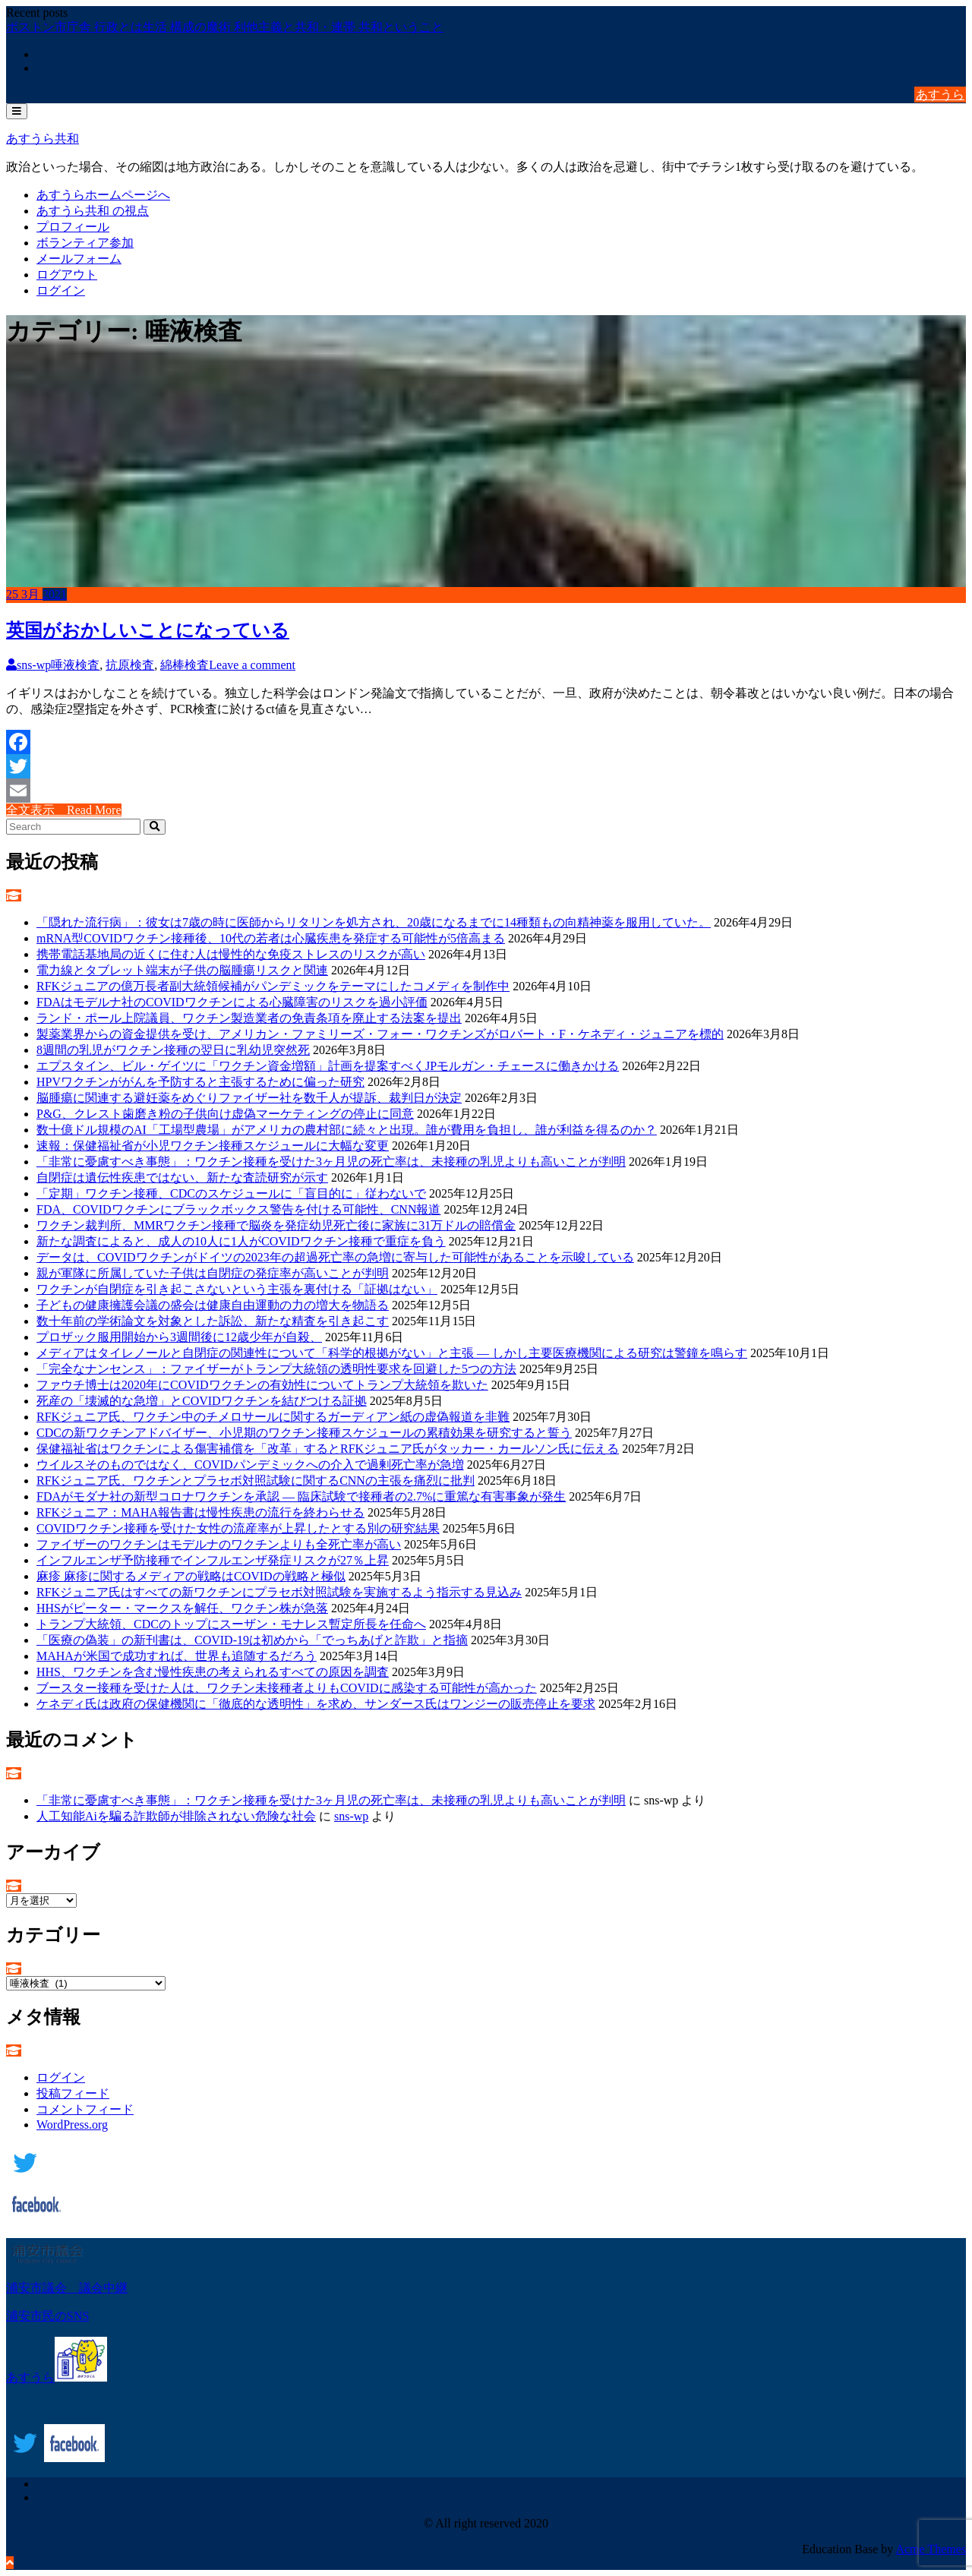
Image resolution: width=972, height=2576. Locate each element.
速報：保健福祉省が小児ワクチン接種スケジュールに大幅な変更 (212, 1145)
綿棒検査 (184, 664)
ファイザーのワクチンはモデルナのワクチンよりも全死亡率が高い (218, 1544)
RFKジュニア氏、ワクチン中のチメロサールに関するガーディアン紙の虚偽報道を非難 (273, 1416)
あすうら (940, 94)
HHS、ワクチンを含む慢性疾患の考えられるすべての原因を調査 (212, 1671)
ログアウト (66, 274)
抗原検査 (130, 664)
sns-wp (28, 664)
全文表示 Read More (64, 809)
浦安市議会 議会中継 (67, 2287)
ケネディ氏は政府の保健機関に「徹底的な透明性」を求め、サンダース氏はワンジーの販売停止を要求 (315, 1703)
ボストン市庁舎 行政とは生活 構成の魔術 (120, 27)
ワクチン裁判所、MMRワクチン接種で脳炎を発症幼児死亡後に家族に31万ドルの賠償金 (276, 1225)
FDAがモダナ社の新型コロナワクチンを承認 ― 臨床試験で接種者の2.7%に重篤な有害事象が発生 (301, 1496)
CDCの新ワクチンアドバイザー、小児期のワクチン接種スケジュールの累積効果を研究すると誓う (304, 1432)
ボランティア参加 (85, 242)
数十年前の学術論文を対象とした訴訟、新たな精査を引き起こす (212, 1321)
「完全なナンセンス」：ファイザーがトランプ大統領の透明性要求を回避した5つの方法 (276, 1368)
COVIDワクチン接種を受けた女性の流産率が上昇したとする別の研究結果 (238, 1528)
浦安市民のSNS (47, 2315)
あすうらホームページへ (103, 194)
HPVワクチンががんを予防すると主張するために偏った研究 (200, 1081)
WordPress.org (72, 2124)
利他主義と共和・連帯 (296, 27)
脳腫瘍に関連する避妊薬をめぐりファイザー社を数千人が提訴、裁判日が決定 (249, 1097)
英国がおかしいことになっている (147, 630)
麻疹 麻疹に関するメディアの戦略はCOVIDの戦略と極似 (191, 1576)
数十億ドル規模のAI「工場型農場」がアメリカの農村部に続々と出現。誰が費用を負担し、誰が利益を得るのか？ (346, 1129)
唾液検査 (75, 664)
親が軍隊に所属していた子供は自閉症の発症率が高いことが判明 (212, 1273)
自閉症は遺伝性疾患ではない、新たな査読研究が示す (182, 1177)
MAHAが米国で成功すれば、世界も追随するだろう (176, 1655)
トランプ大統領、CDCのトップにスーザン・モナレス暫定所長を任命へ (231, 1624)
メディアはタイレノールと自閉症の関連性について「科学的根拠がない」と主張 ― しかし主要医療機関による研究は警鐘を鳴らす (391, 1352)
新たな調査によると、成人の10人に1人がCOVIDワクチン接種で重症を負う (241, 1241)
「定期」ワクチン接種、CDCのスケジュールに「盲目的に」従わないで (231, 1193)
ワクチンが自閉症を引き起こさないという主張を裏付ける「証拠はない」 (236, 1289)
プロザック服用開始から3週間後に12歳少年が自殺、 (179, 1337)
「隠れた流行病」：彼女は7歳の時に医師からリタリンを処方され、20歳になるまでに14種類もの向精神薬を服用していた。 (373, 922)
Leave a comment (252, 664)
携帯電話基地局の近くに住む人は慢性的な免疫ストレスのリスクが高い (230, 954)
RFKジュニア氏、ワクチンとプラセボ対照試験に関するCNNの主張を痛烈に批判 (255, 1480)
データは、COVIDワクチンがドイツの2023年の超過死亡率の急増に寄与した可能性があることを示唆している (335, 1257)
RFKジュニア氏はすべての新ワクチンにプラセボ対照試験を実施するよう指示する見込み (279, 1592)
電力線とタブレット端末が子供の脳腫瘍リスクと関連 (182, 970)
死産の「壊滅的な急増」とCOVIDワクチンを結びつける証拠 (201, 1400)
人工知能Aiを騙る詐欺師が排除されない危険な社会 (176, 1816)
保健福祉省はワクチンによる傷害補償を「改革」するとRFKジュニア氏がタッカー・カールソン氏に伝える (327, 1448)
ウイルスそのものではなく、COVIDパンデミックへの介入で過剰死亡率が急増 (250, 1464)
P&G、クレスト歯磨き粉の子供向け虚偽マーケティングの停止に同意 (225, 1113)
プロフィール (72, 226)
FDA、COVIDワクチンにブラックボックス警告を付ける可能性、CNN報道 (238, 1209)
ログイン (60, 290)
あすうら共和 (42, 138)
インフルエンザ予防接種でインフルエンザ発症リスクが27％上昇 (212, 1560)
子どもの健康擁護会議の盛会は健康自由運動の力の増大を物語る (212, 1305)
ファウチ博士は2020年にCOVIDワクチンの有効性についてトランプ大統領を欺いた (262, 1384)
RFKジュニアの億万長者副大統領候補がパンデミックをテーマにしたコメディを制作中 (273, 986)
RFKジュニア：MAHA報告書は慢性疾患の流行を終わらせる (200, 1512)
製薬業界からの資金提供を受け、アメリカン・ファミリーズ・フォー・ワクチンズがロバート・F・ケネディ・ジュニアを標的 (380, 1034)
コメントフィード (85, 2109)
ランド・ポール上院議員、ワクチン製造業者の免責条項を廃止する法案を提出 (249, 1018)
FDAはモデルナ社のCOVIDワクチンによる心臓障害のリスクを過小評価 (232, 1002)
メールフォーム (79, 258)
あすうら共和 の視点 (92, 210)
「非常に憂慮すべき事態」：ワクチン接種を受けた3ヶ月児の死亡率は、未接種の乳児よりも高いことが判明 (331, 1161)
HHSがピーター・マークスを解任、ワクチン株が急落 (182, 1608)
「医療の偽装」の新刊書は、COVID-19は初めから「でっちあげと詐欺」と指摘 (252, 1640)
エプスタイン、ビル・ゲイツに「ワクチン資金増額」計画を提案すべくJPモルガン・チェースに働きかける (327, 1065)
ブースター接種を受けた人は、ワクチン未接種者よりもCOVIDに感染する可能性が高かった (286, 1687)
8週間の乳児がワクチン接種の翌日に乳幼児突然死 (173, 1049)
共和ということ (400, 27)
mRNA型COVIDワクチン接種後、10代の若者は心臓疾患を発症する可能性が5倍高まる (270, 938)
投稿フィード (72, 2093)
